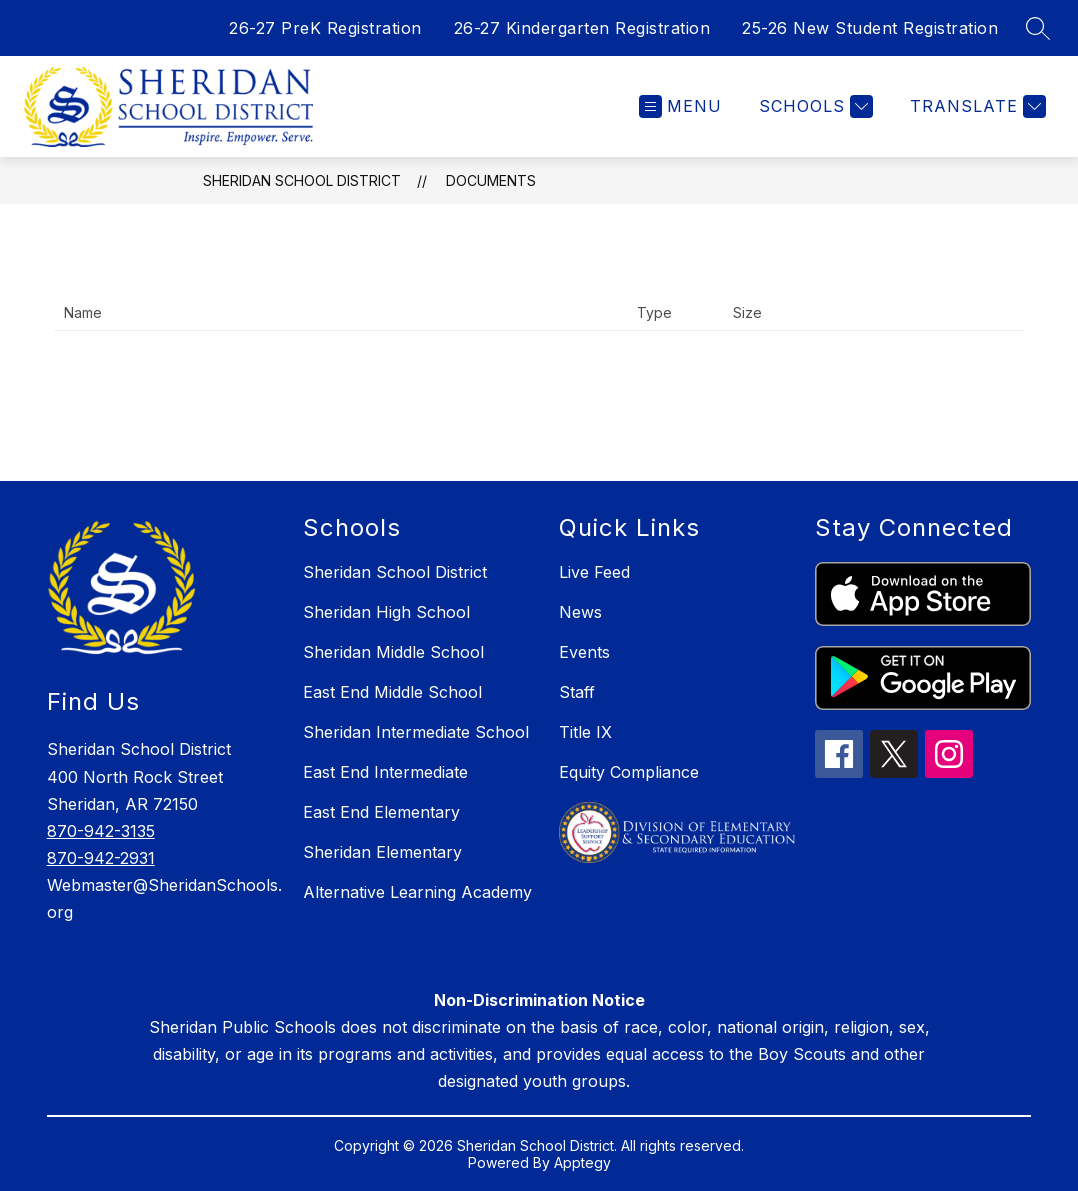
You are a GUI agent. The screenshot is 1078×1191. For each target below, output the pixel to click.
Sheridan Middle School (393, 652)
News (580, 612)
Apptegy (582, 1162)
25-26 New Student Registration (870, 28)
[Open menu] (680, 106)
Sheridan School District (302, 180)
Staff (577, 692)
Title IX (585, 732)
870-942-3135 (101, 831)
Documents (491, 180)
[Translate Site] (975, 106)
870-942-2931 (101, 858)
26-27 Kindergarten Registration (582, 28)
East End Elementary (381, 812)
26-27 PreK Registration (325, 28)
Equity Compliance (629, 772)
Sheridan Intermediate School (416, 732)
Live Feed (594, 572)
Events (584, 652)
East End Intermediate (385, 772)
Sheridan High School (386, 612)
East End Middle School (392, 692)
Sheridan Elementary (382, 852)
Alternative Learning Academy (417, 892)
